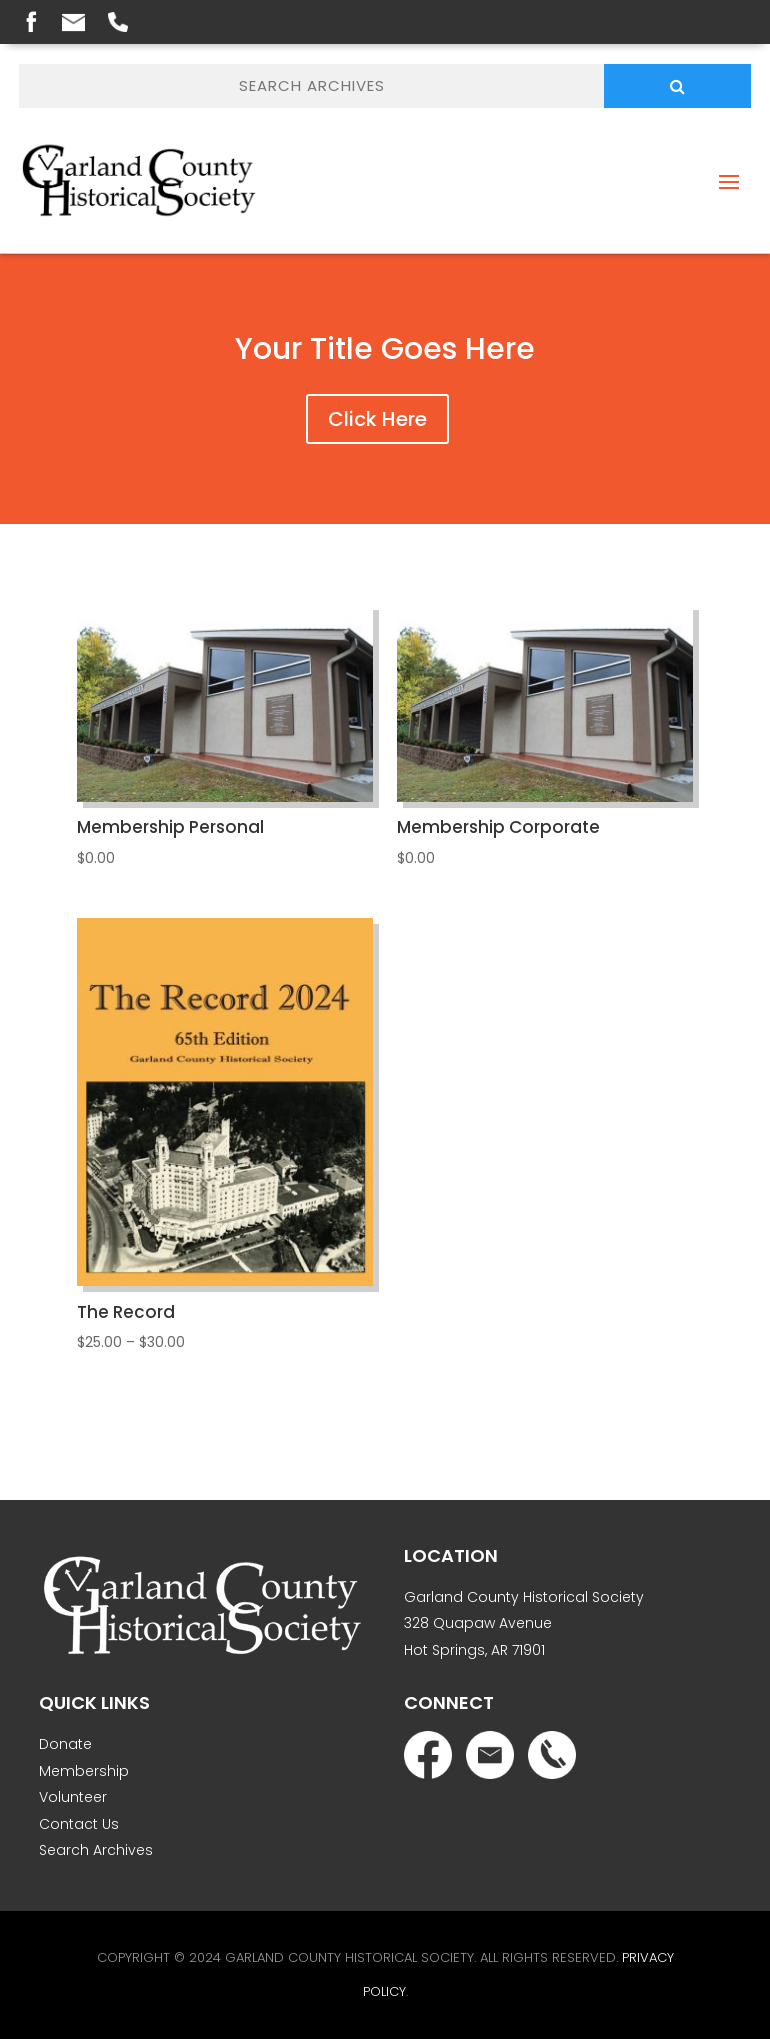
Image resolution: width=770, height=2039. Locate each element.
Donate (65, 1744)
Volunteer (73, 1797)
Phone (118, 22)
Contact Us (79, 1824)
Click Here (377, 419)
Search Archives (96, 1850)
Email (73, 22)
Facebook (31, 21)
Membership (84, 1771)
